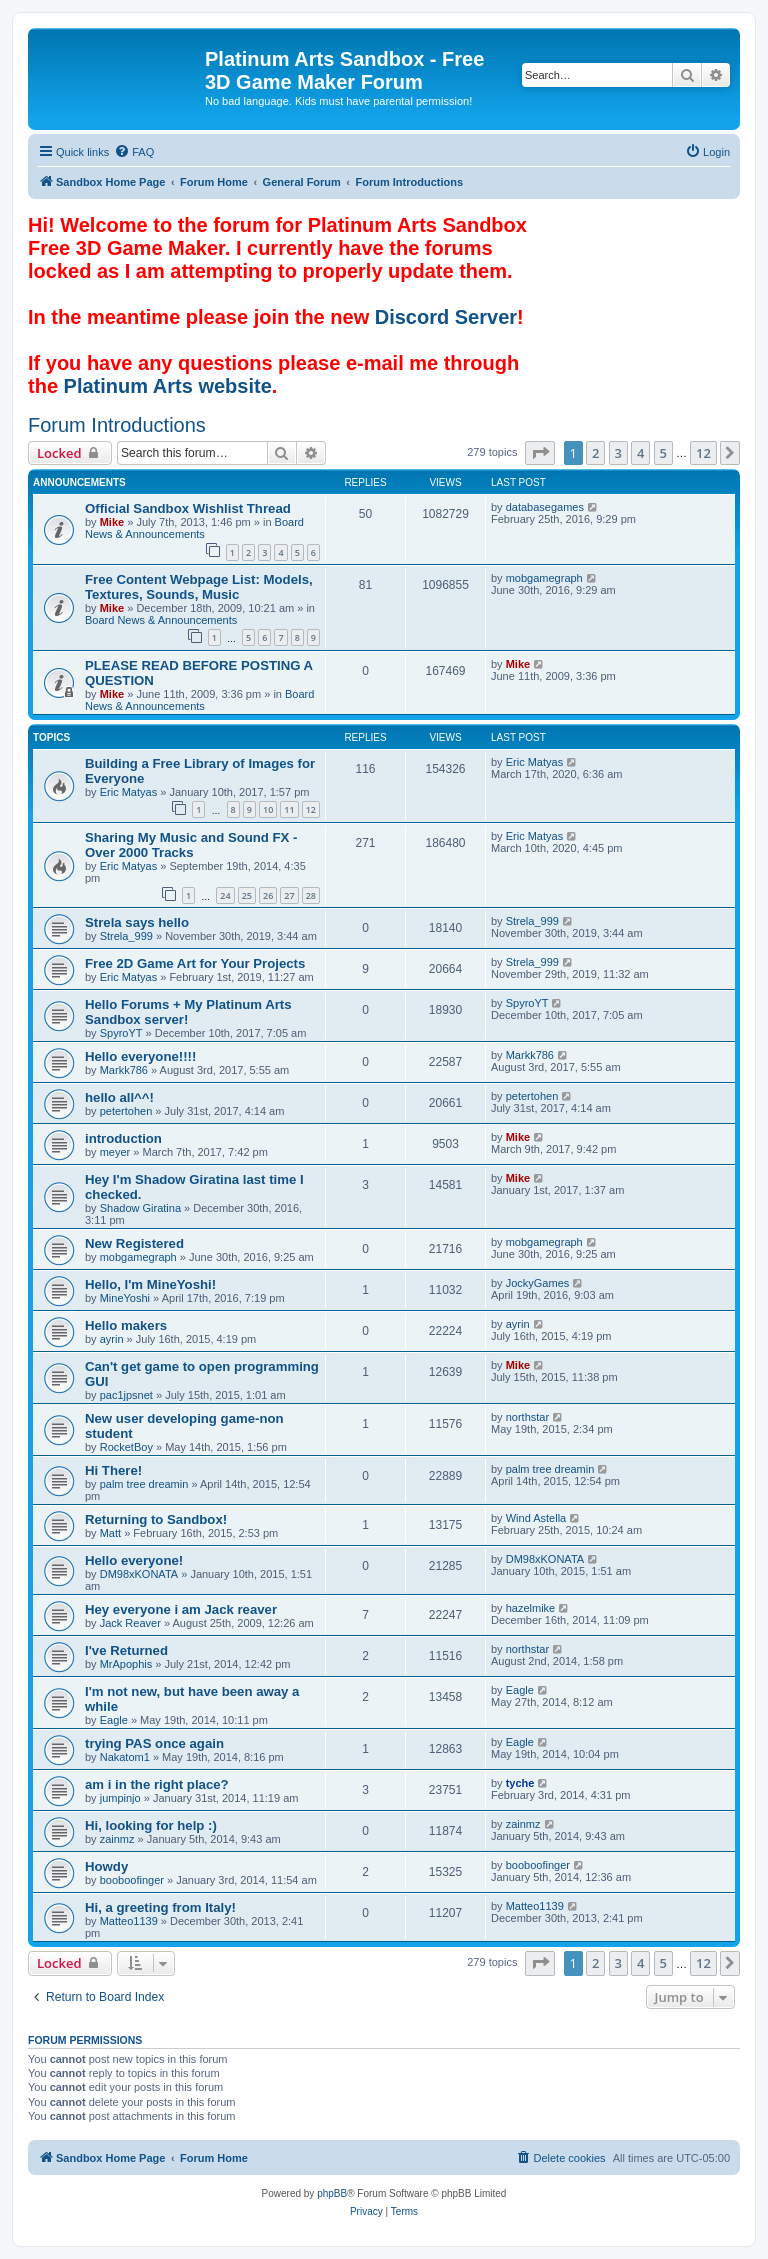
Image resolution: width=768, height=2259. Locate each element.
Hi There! (113, 1470)
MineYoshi (125, 1298)
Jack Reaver (130, 1623)
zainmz (117, 1839)
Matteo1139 (129, 1921)
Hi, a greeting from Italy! (160, 1907)
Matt (110, 1533)
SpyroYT (121, 1033)
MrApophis (126, 1664)
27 (289, 895)
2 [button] (595, 453)
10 (268, 809)
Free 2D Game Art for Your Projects (195, 963)
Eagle (114, 1720)
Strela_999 (126, 936)
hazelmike (531, 1608)
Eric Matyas (128, 792)
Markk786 (124, 1070)
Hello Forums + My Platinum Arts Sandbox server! (188, 1012)
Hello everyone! (134, 1560)
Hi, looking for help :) (151, 1825)
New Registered (134, 1243)
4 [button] (640, 453)
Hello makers (126, 1325)
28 (311, 895)
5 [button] (663, 453)
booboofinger (132, 1880)
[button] (540, 453)
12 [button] (703, 453)
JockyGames (538, 1283)
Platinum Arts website (168, 386)
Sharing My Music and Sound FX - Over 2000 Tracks (191, 845)
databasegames (545, 507)
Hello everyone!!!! (140, 1056)
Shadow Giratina (140, 1208)
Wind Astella (536, 1518)
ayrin (112, 1339)
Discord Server (446, 317)
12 (311, 809)
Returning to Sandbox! (156, 1519)
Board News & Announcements (194, 528)
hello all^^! (119, 1097)
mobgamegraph (544, 578)
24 (225, 895)
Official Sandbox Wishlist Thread (188, 508)
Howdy (106, 1866)
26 (268, 895)
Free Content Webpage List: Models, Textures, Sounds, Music (199, 587)
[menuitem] (134, 152)
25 (247, 895)
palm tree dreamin (144, 1484)
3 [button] (618, 453)
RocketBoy (126, 1447)
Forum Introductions (117, 425)
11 (289, 809)
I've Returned (126, 1650)
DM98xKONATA (139, 1574)
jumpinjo (120, 1798)
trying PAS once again (154, 1743)
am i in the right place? (157, 1784)
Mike (112, 522)
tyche (520, 1783)
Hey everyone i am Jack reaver (181, 1609)
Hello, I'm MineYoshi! (150, 1284)
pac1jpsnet (126, 1395)
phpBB (332, 2193)
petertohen (126, 1111)
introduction (123, 1138)
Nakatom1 (125, 1757)
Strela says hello (137, 922)
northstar (527, 1417)
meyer (115, 1152)
